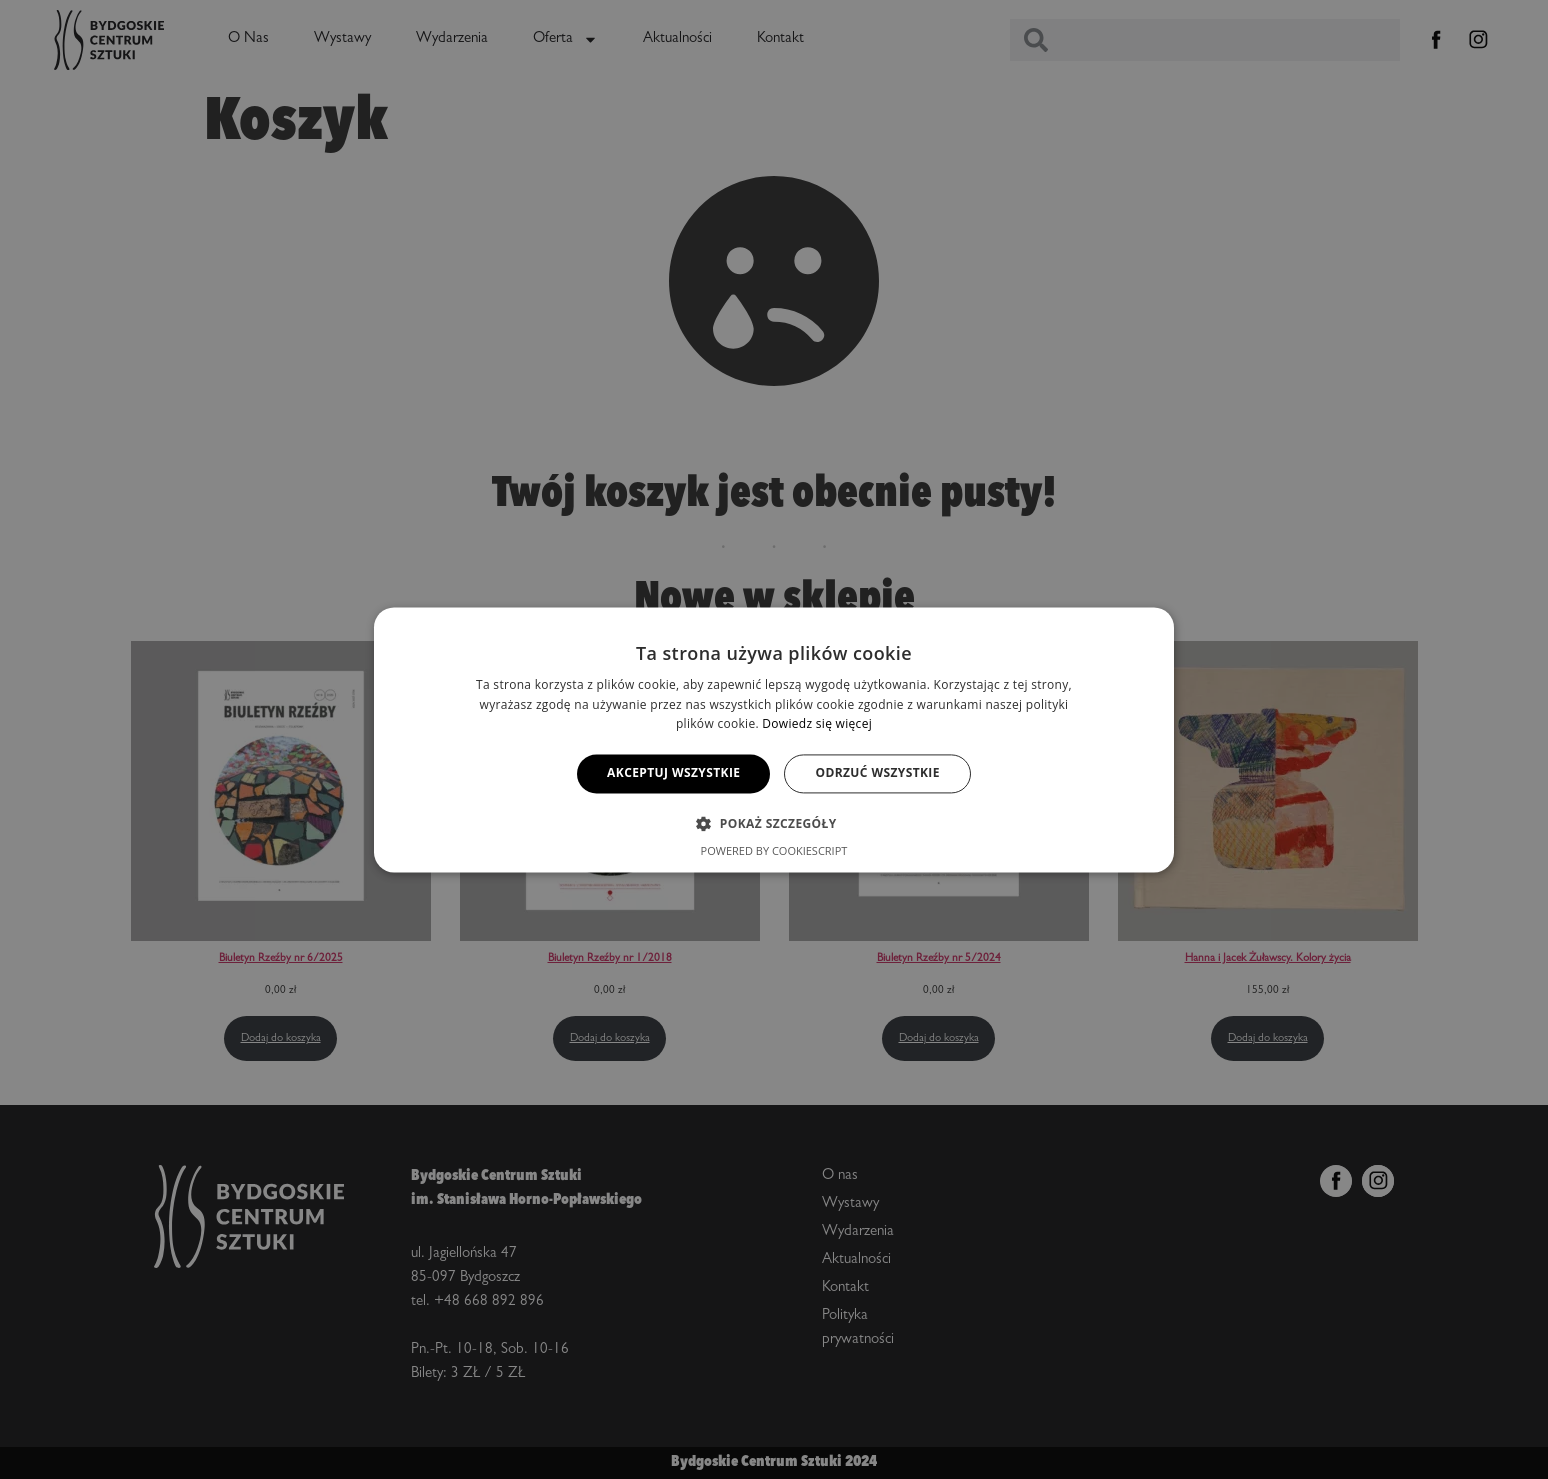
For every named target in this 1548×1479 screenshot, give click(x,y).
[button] (773, 823)
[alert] (774, 739)
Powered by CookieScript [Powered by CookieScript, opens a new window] (774, 850)
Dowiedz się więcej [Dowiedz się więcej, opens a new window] (817, 724)
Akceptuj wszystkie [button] (673, 773)
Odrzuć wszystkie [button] (877, 773)
